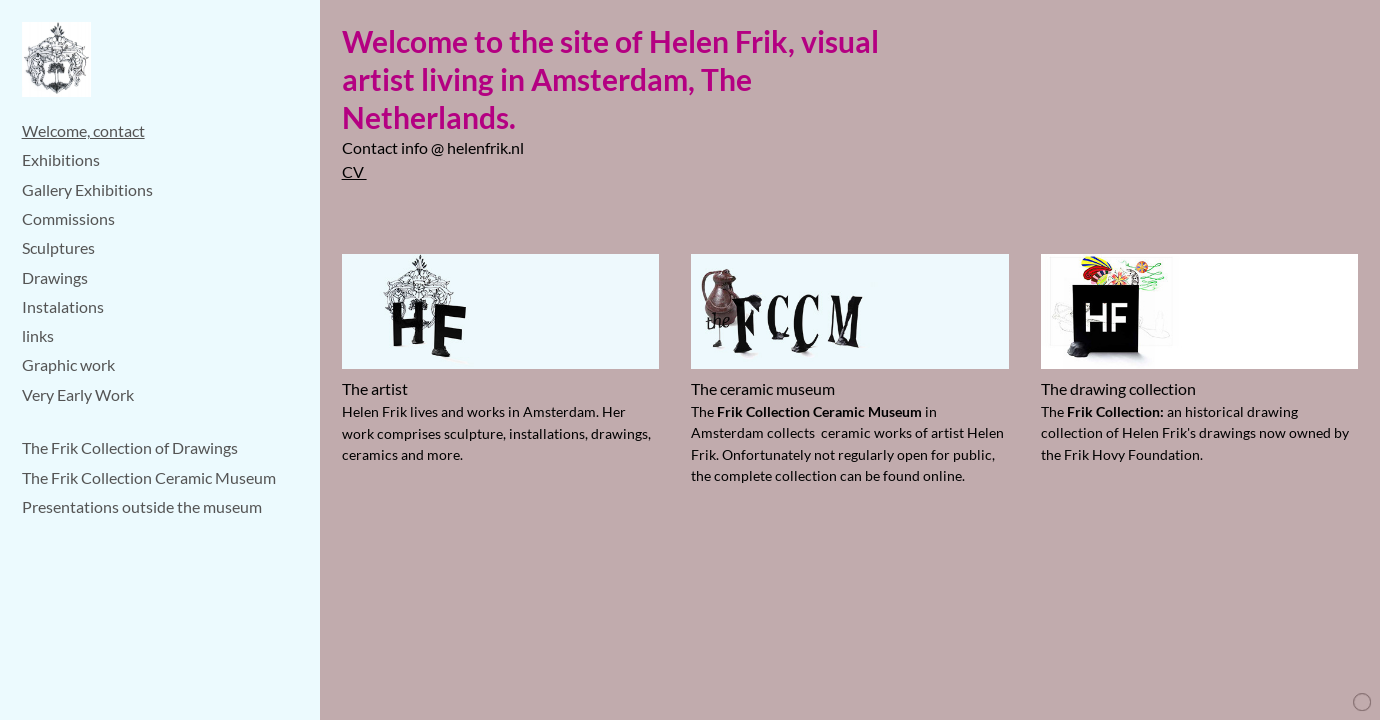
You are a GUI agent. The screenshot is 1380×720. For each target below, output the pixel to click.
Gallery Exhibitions (87, 189)
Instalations (63, 306)
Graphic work (68, 364)
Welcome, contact (83, 130)
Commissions (68, 218)
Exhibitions (61, 159)
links (38, 335)
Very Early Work (78, 394)
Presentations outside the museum (142, 506)
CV (354, 171)
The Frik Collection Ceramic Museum (149, 477)
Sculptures (58, 247)
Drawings (55, 277)
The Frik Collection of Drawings (130, 447)
